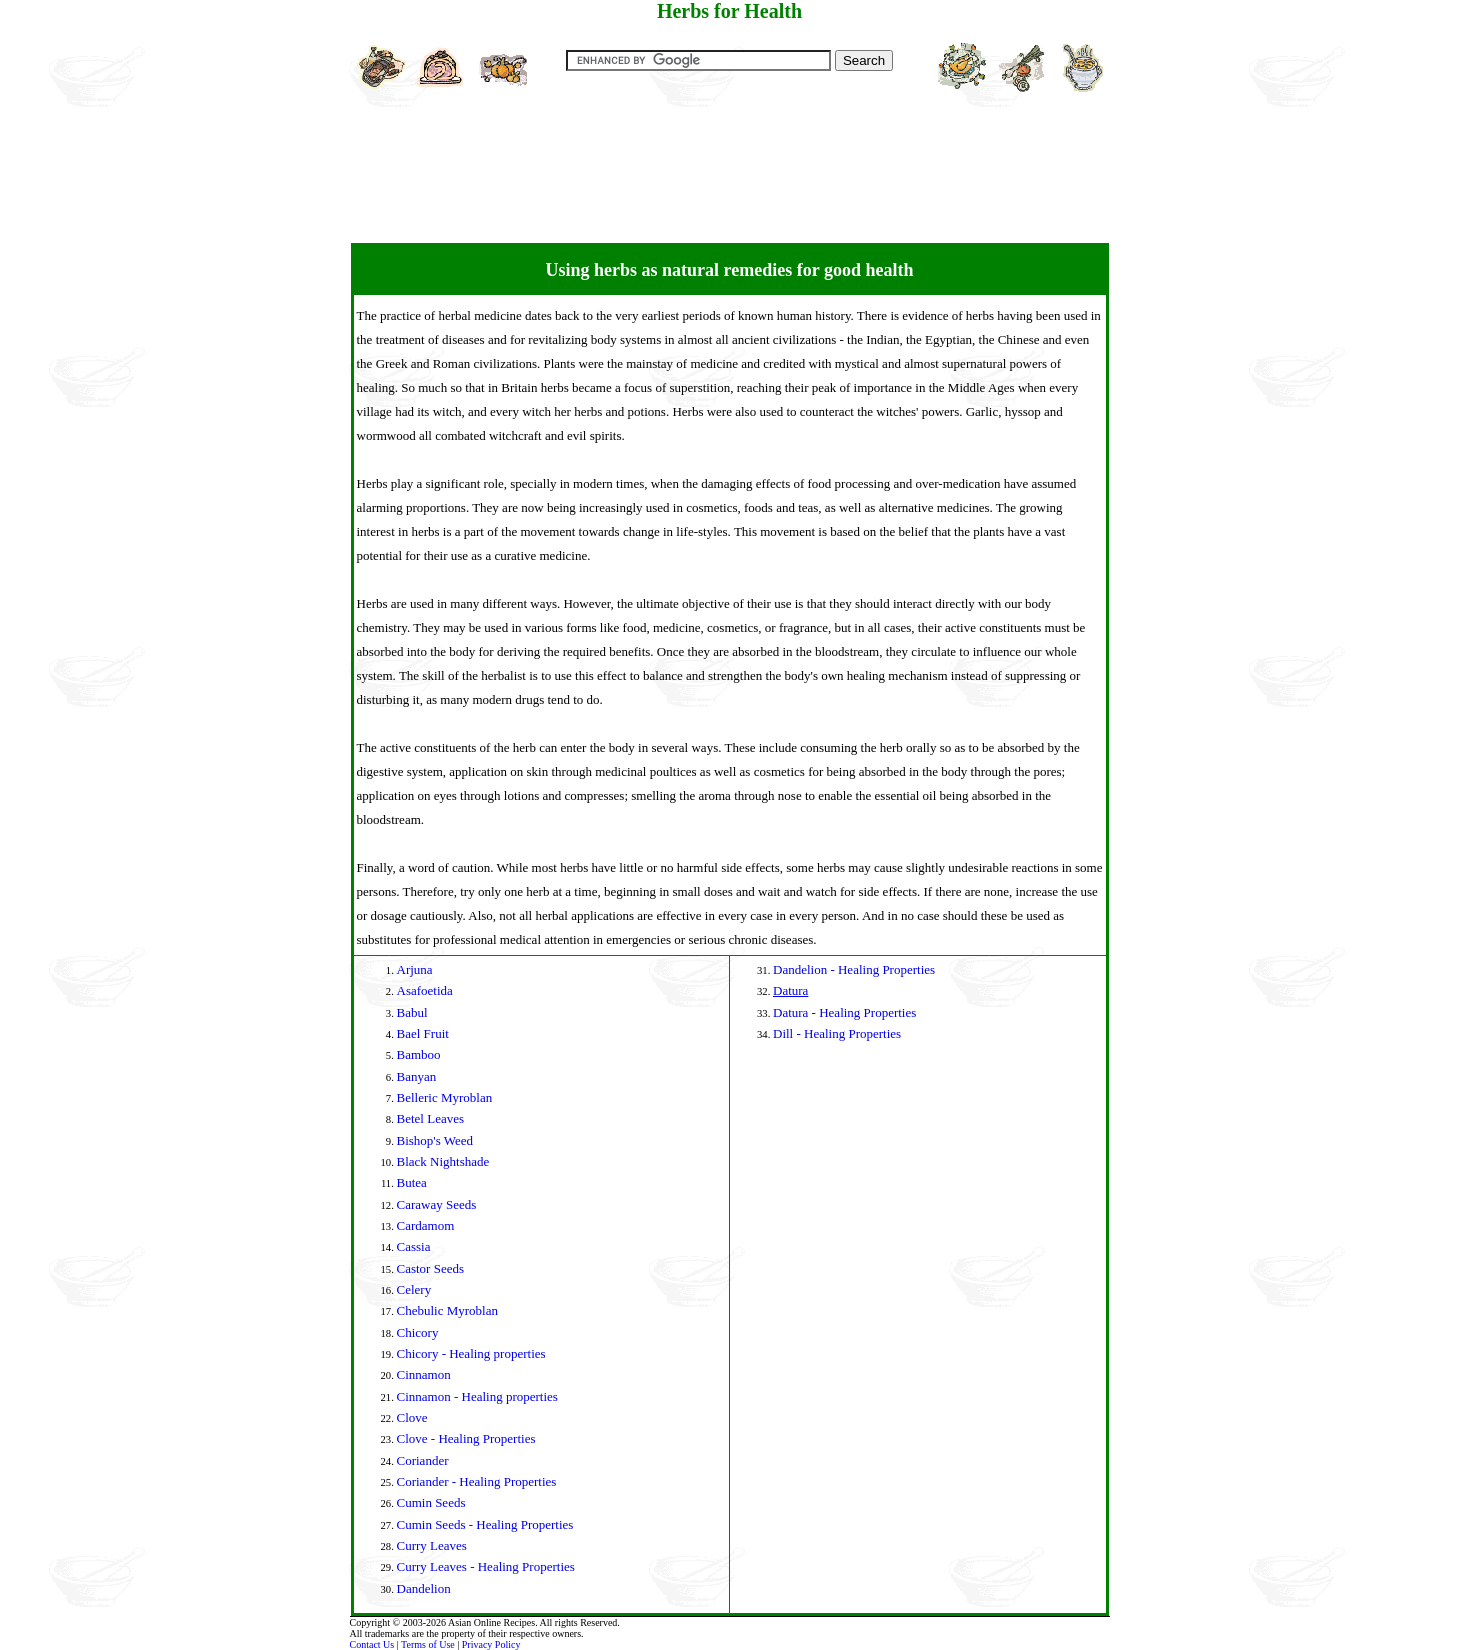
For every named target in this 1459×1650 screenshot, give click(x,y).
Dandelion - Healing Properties (854, 969)
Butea (412, 1182)
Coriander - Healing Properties (477, 1481)
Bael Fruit (423, 1033)
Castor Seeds (431, 1268)
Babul (412, 1012)
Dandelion (424, 1588)
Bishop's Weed (435, 1140)
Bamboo (419, 1054)
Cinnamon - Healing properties (477, 1396)
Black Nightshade (443, 1161)
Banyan (417, 1076)
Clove (412, 1417)
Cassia (414, 1246)
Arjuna (415, 969)
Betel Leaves (431, 1118)
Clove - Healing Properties (466, 1438)
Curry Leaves (432, 1545)
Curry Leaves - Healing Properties (486, 1566)
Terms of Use (428, 1644)
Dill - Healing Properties (837, 1033)
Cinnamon (424, 1374)
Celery (414, 1289)
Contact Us (372, 1644)
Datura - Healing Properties (844, 1012)
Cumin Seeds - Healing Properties (485, 1524)
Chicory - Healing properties (471, 1353)
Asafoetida (425, 990)
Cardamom (426, 1225)
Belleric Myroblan (445, 1097)
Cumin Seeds (431, 1502)
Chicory (418, 1332)
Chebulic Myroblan (447, 1310)
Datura (790, 990)
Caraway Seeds (437, 1204)
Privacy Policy (491, 1644)
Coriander (423, 1460)
